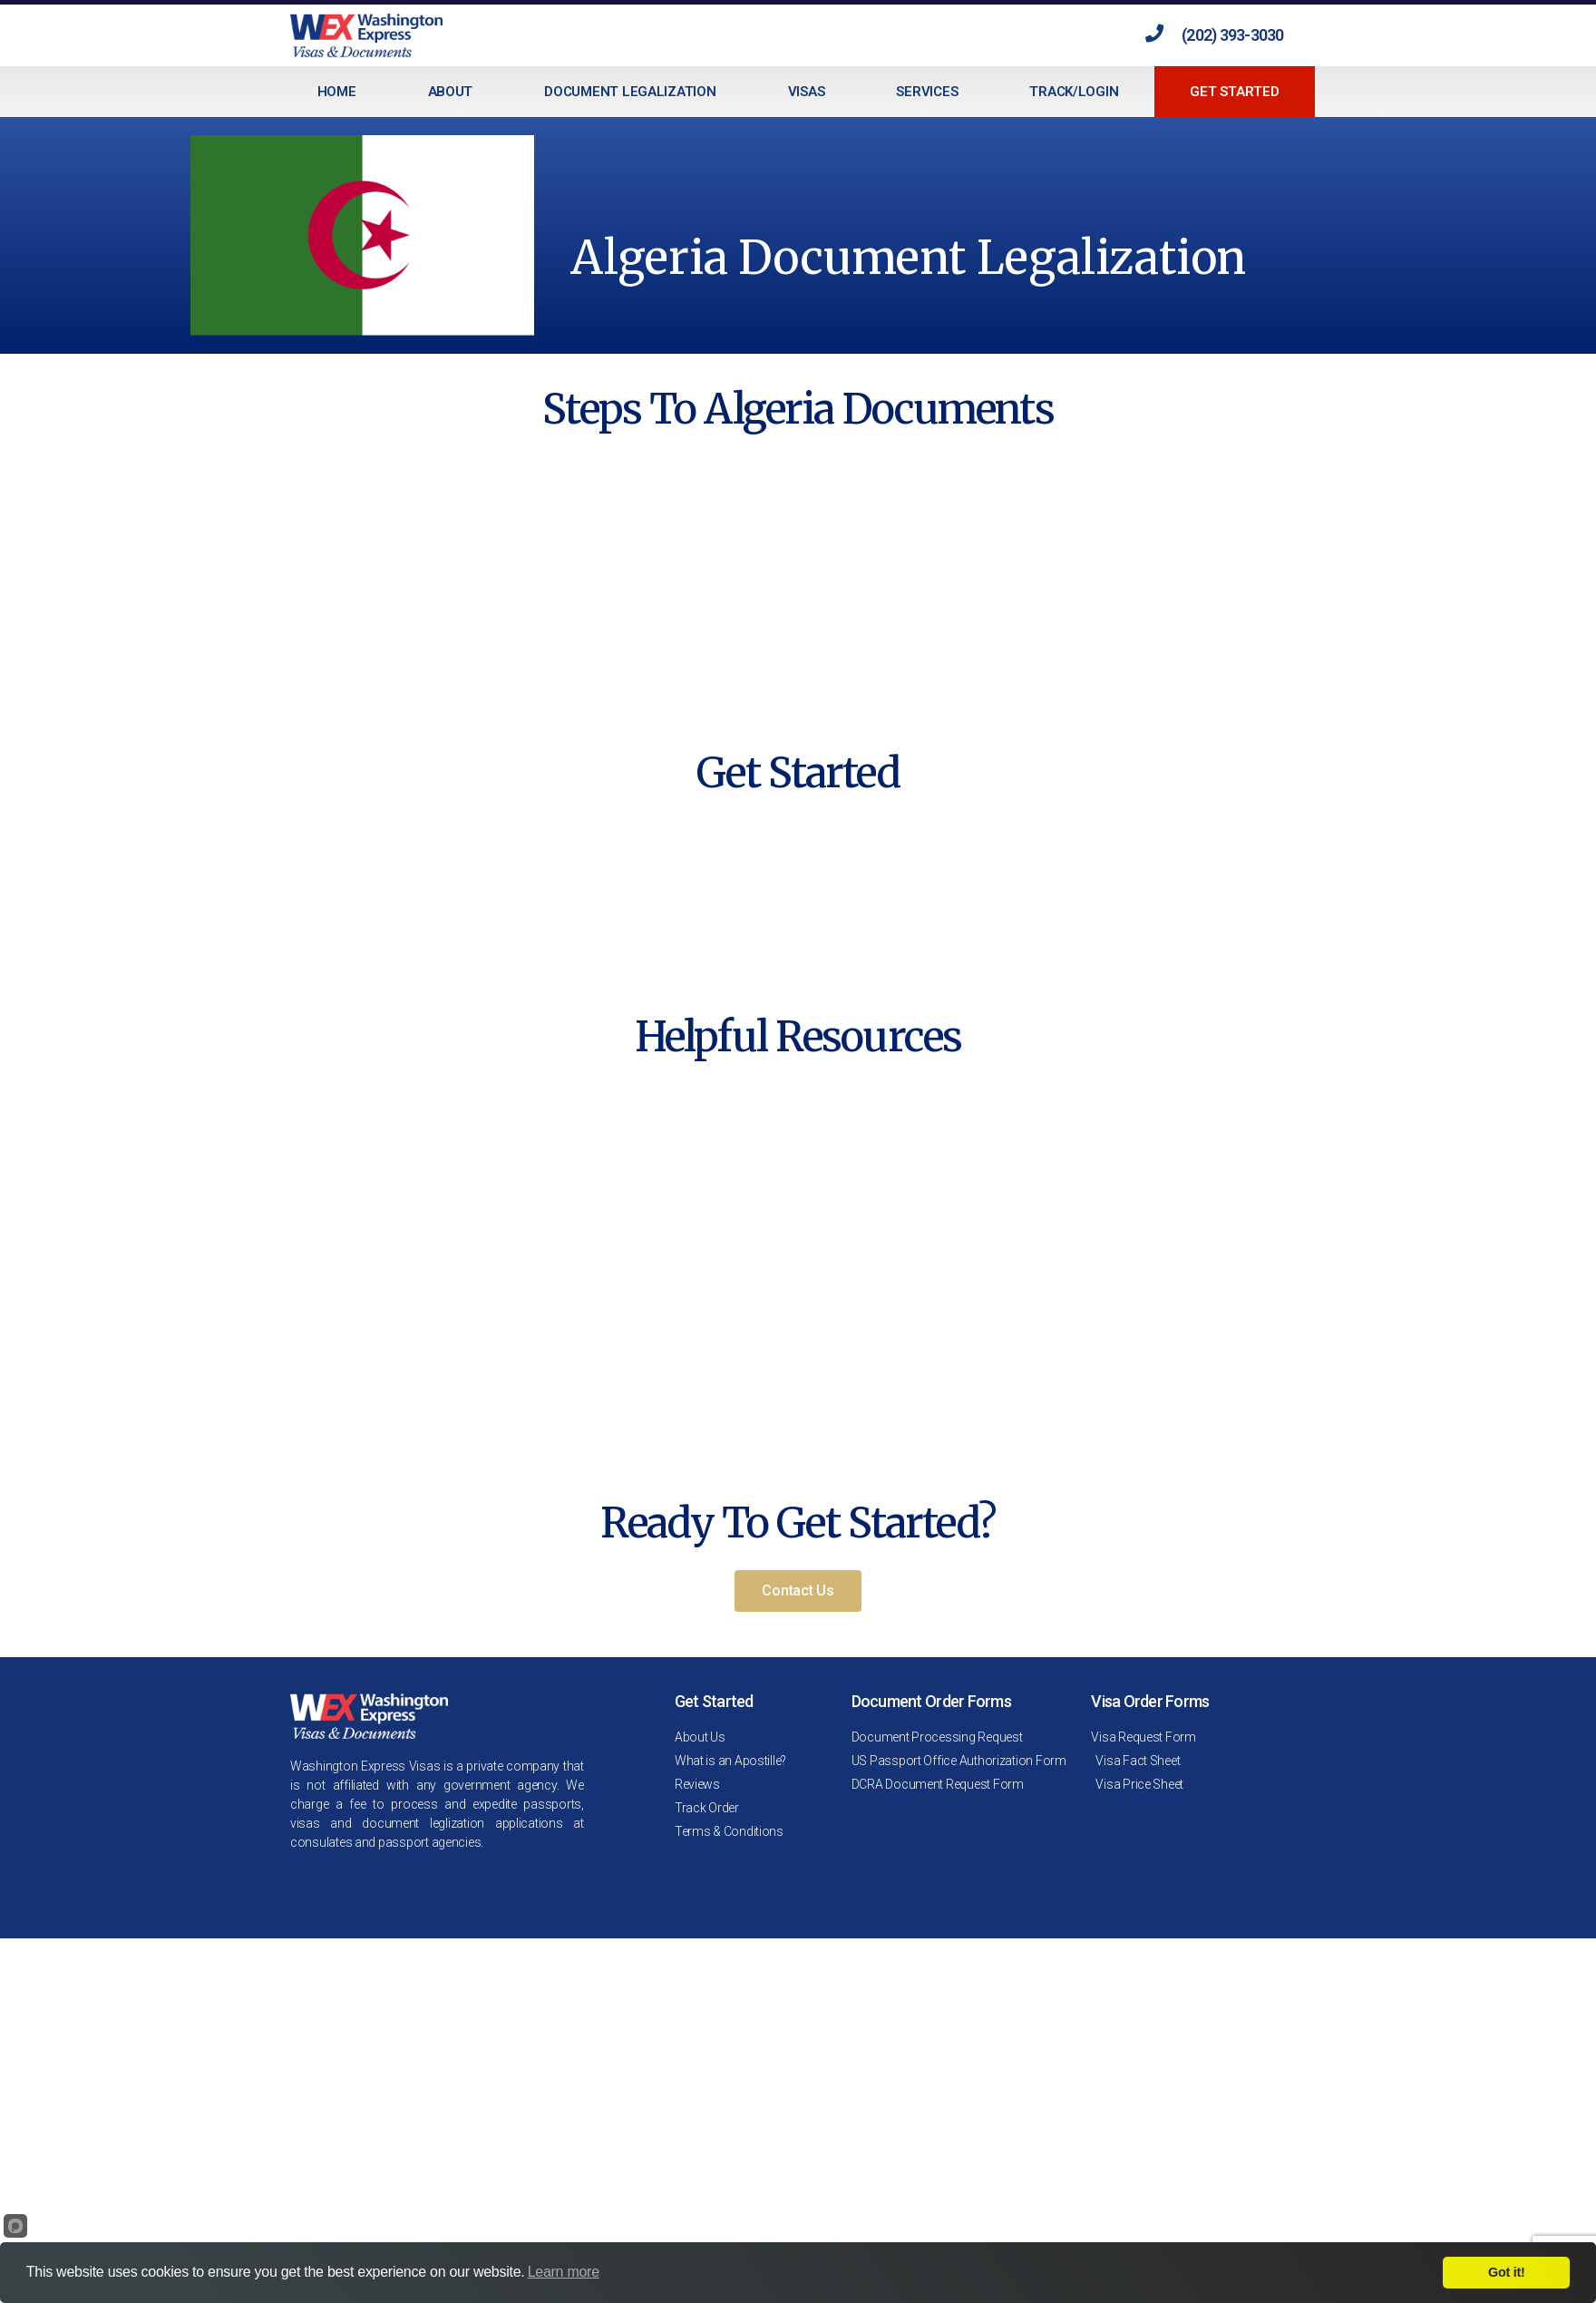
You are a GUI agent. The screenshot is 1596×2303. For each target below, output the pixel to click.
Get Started (1234, 91)
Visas (806, 91)
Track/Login (1073, 91)
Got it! (1506, 2272)
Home (336, 91)
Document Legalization (629, 91)
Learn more (563, 2271)
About (450, 91)
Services (927, 91)
